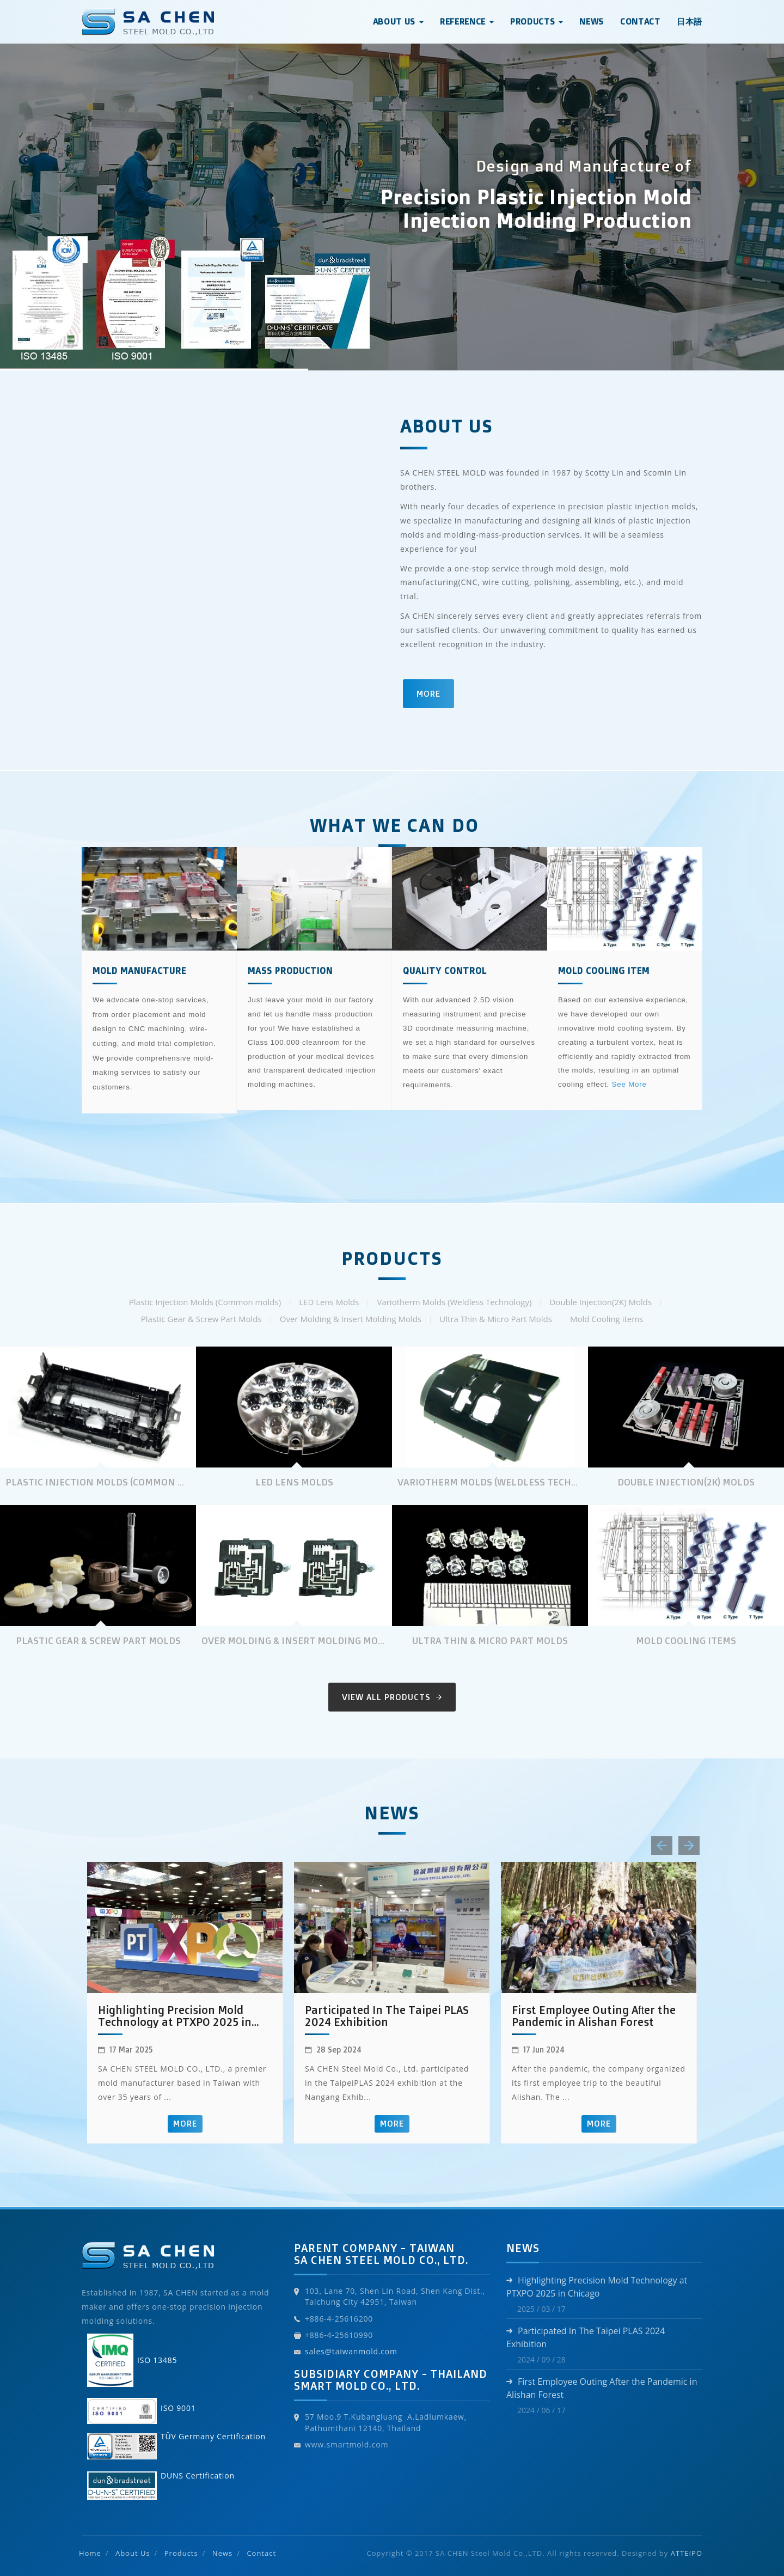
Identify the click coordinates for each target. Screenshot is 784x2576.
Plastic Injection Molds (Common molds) (205, 1301)
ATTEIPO (686, 2553)
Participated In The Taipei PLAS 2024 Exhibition (387, 2016)
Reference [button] (467, 21)
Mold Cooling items (606, 1318)
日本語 (689, 21)
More (428, 694)
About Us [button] (398, 21)
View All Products (392, 1697)
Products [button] (536, 21)
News (591, 21)
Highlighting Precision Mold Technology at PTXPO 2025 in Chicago (175, 2016)
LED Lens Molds (329, 1301)
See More (629, 1084)
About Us (132, 2553)
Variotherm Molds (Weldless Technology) (454, 1301)
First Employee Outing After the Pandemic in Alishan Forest (594, 2016)
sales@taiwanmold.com (351, 2351)
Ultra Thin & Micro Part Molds (495, 1318)
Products (181, 2553)
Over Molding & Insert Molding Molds (350, 1318)
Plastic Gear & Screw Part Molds (201, 1318)
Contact (640, 21)
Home (90, 2553)
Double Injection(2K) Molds (600, 1301)
